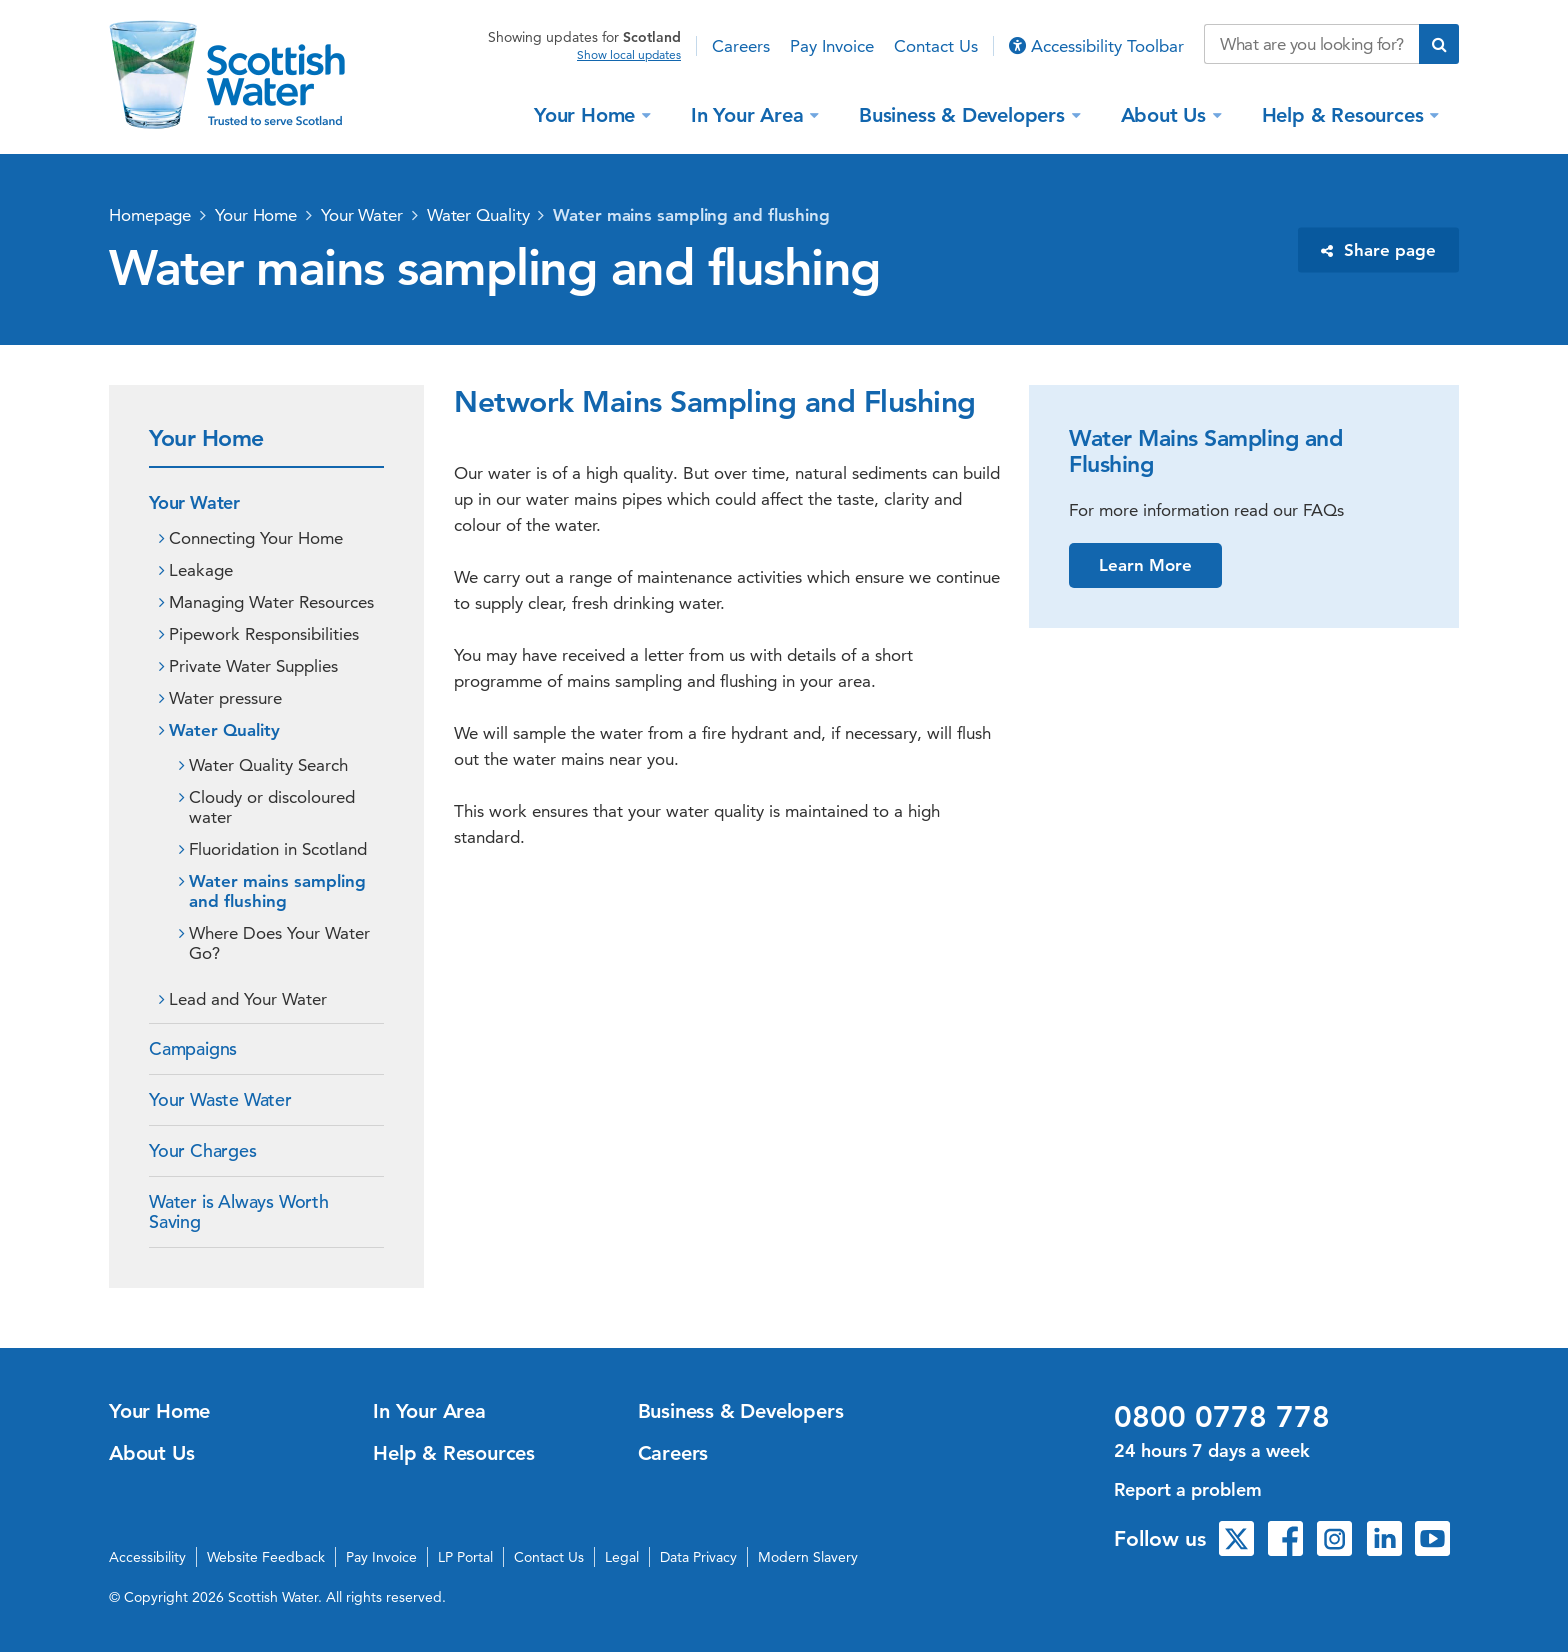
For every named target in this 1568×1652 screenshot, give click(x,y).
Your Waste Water (220, 1099)
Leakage (201, 570)
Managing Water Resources (271, 602)
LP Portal (465, 1557)
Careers (741, 46)
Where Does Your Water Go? (279, 943)
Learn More (1145, 565)
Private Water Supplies (253, 666)
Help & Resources (1346, 114)
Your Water (362, 215)
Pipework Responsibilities (264, 634)
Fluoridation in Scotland (278, 849)
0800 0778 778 (1222, 1417)
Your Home (587, 114)
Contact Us (936, 46)
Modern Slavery (808, 1557)
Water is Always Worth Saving (239, 1211)
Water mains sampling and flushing (691, 215)
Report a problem (1188, 1489)
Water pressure (225, 698)
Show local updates (629, 55)
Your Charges (203, 1150)
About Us (1166, 114)
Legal (622, 1557)
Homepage (150, 215)
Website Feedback (266, 1557)
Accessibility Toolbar (1096, 46)
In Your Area (750, 114)
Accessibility (147, 1557)
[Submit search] (1439, 44)
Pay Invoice (832, 46)
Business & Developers (965, 114)
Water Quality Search (268, 765)
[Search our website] (1311, 44)
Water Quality (478, 215)
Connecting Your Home (256, 538)
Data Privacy (698, 1557)
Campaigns (193, 1048)
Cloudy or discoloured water (272, 807)
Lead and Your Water (248, 999)
